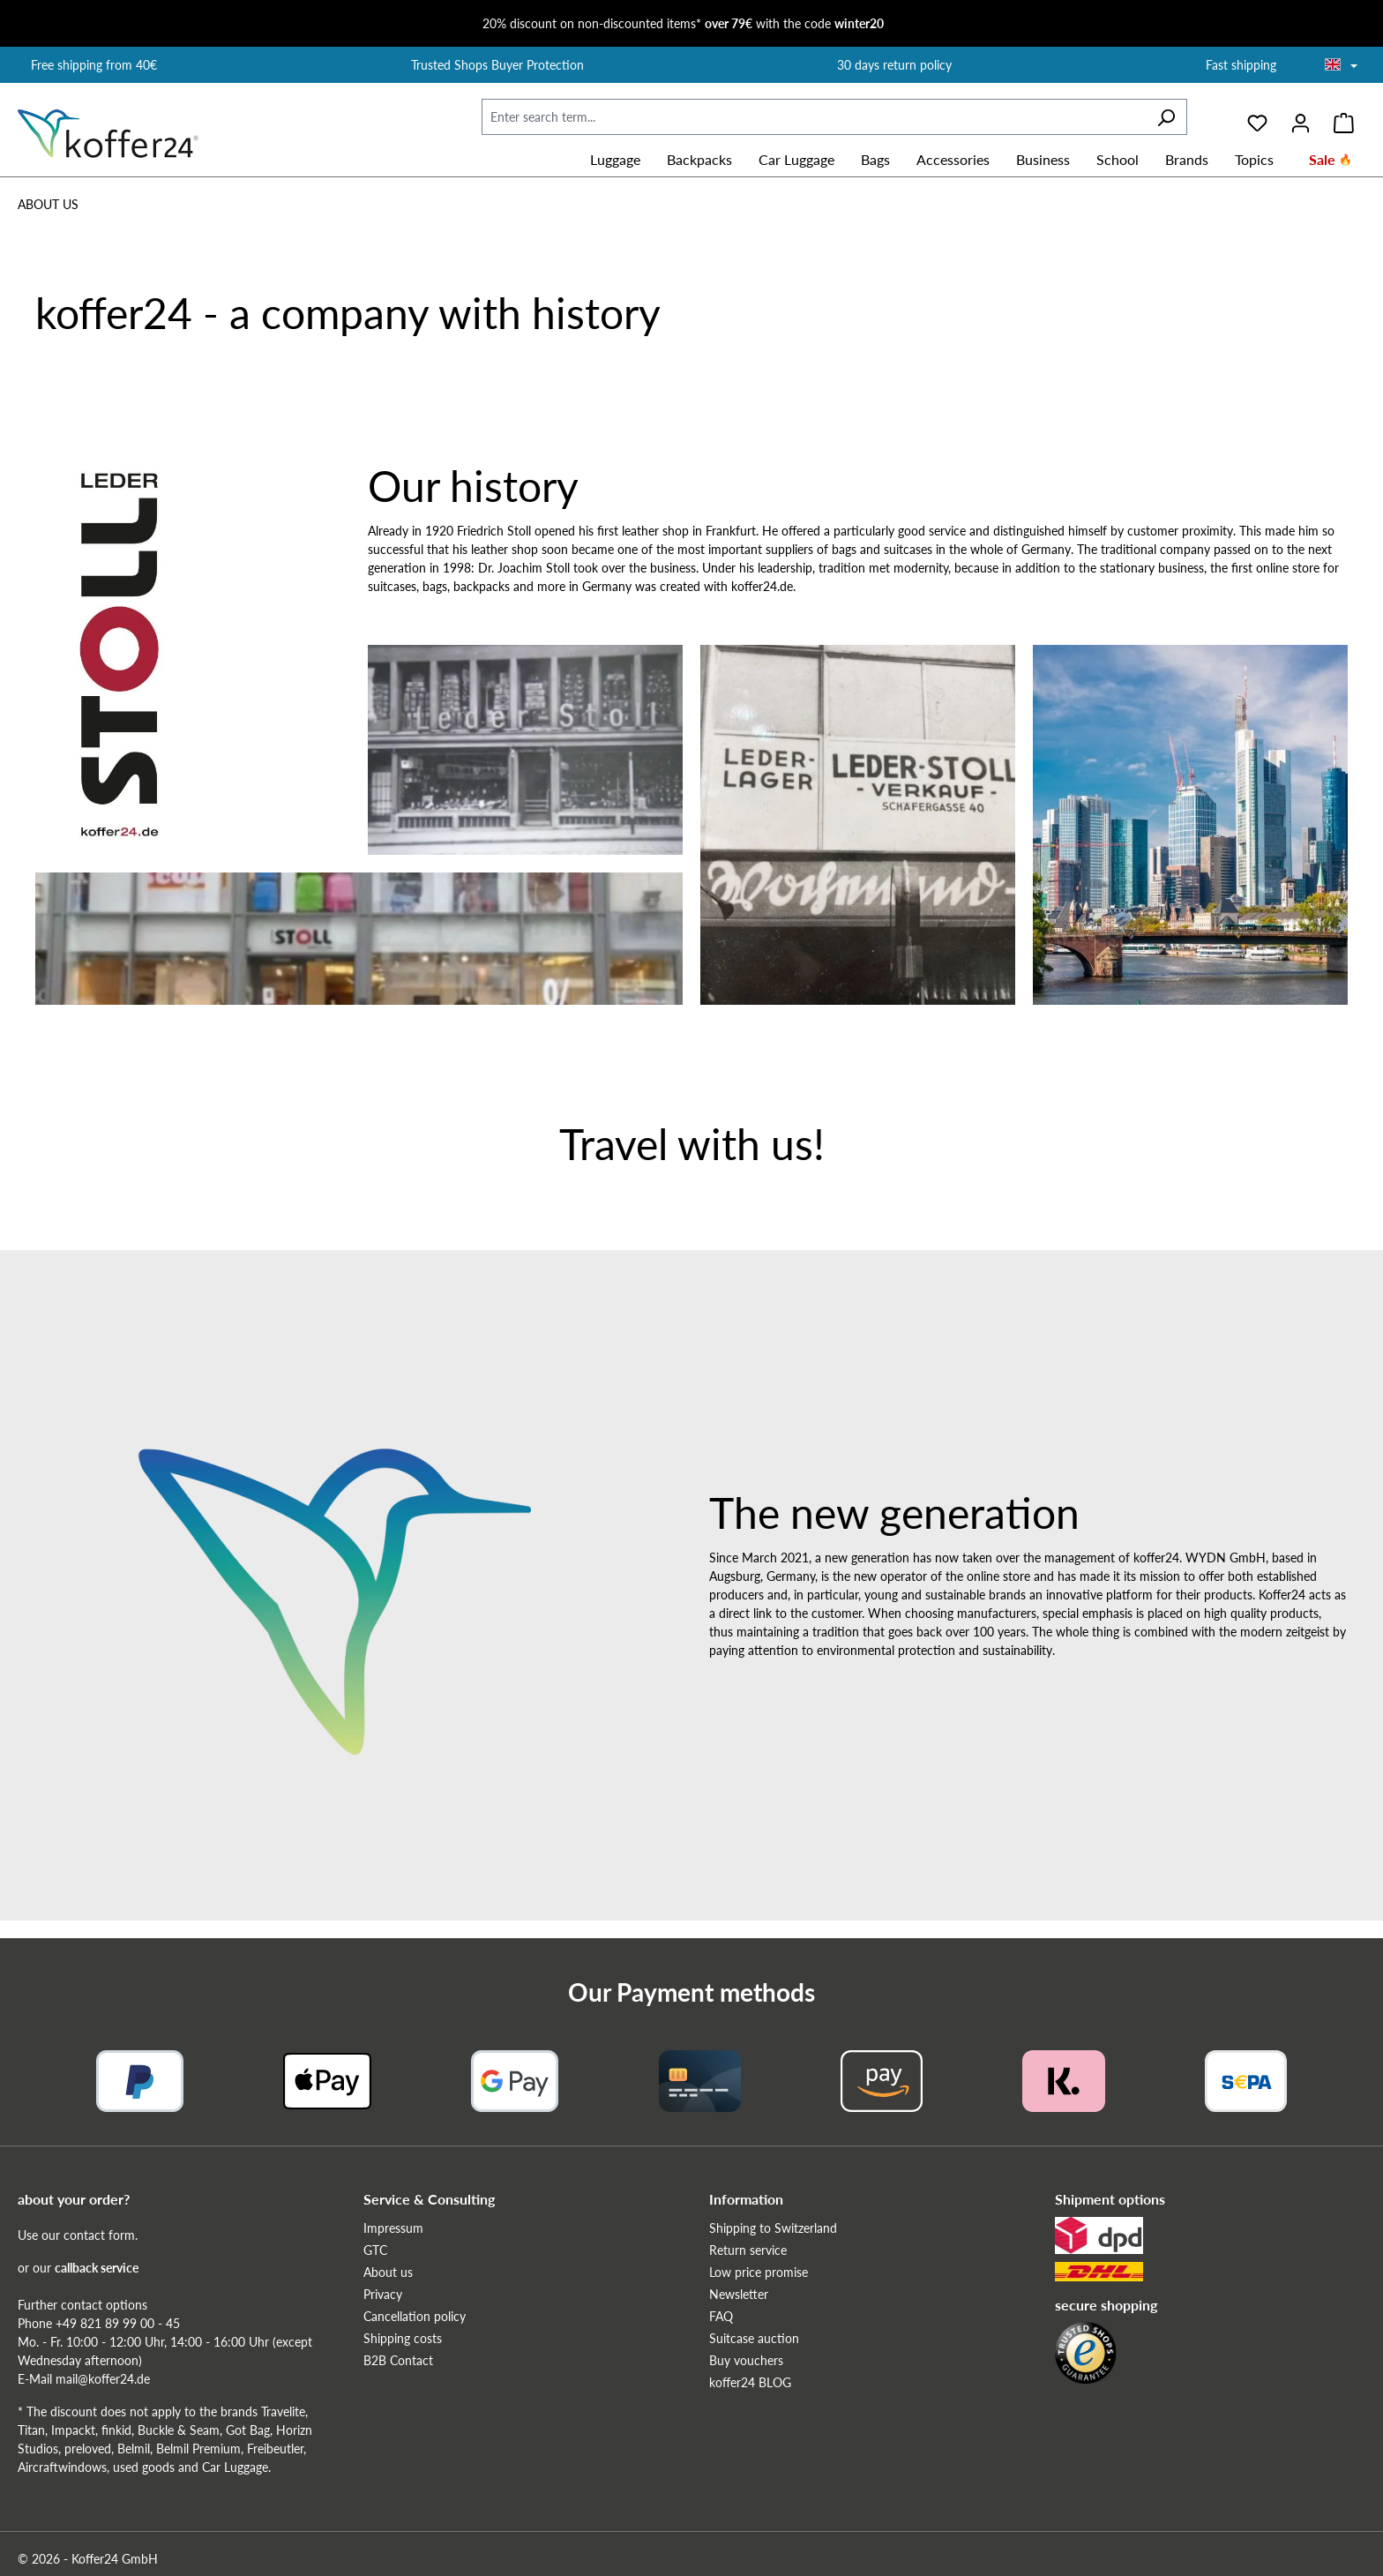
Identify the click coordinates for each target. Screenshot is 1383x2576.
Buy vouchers (746, 2360)
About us (388, 2272)
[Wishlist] (1257, 117)
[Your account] (1300, 117)
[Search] (1166, 117)
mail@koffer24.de (103, 2378)
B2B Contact (398, 2360)
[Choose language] (1341, 66)
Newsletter (738, 2294)
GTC (375, 2250)
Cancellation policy (414, 2316)
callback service (96, 2267)
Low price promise (758, 2272)
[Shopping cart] (1343, 117)
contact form (99, 2235)
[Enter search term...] (814, 117)
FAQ (721, 2316)
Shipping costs (402, 2338)
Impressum (393, 2227)
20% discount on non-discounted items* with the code (683, 23)
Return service (748, 2250)
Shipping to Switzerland (773, 2227)
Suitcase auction (754, 2338)
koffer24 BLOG (750, 2382)
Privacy (382, 2294)
